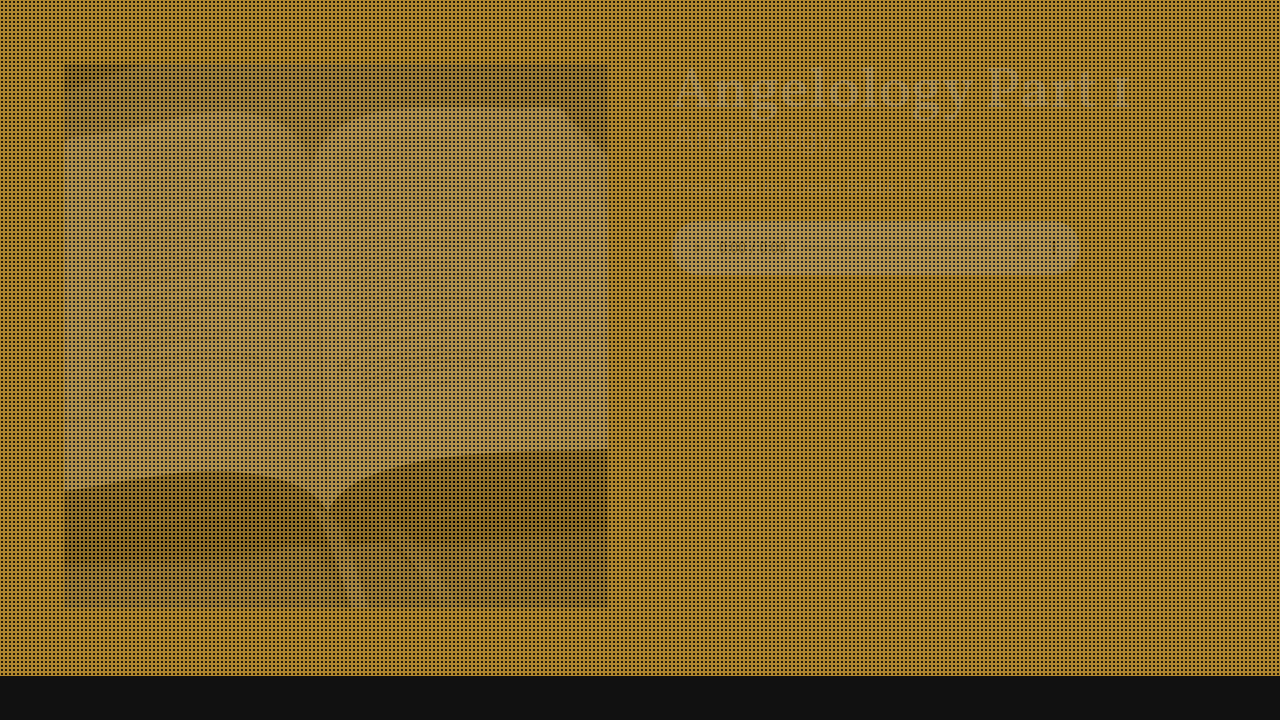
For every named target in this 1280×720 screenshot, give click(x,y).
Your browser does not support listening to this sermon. (876, 248)
